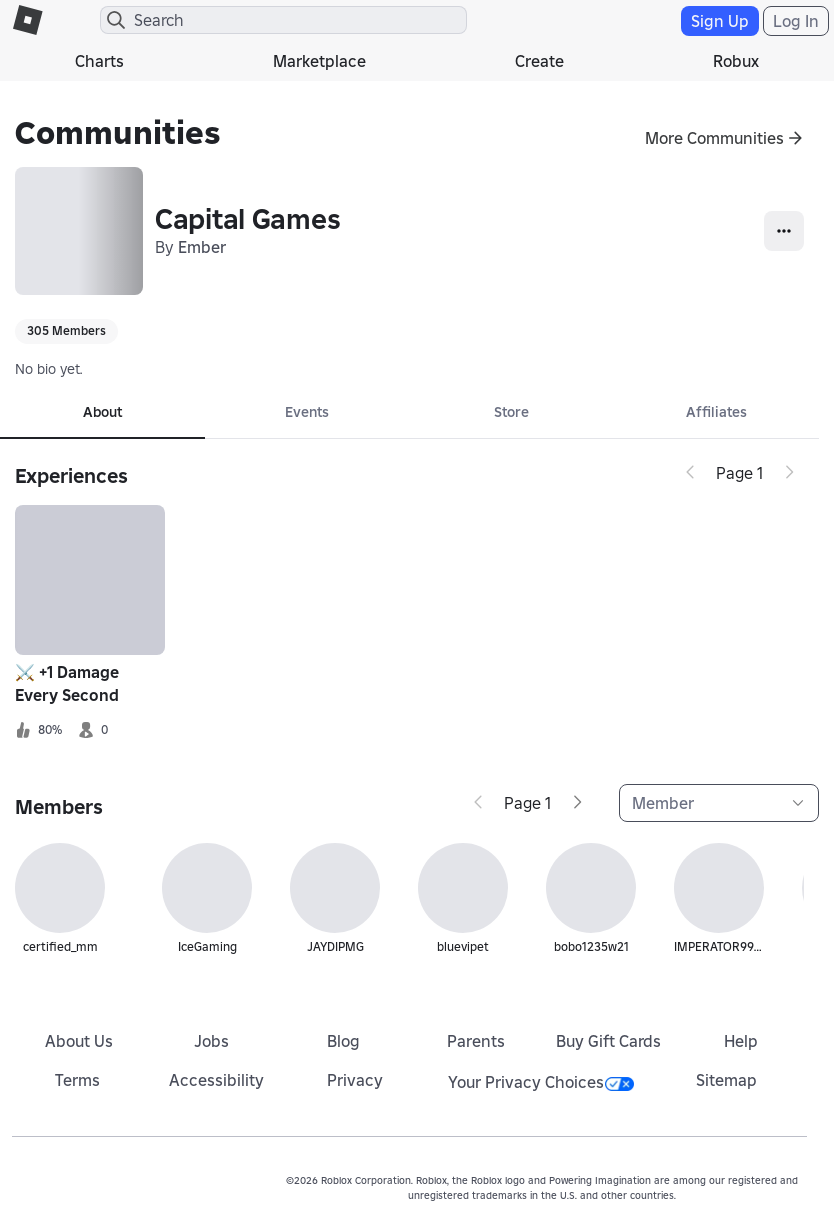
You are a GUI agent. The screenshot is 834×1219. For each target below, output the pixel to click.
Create (539, 61)
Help (741, 1041)
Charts (99, 61)
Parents (476, 1041)
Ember (202, 247)
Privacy (355, 1080)
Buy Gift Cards (608, 1041)
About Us (79, 1041)
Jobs (211, 1041)
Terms (77, 1080)
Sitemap (726, 1080)
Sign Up (720, 21)
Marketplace (319, 61)
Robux (736, 61)
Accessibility (216, 1080)
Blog (343, 1041)
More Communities (714, 138)
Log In (796, 21)
